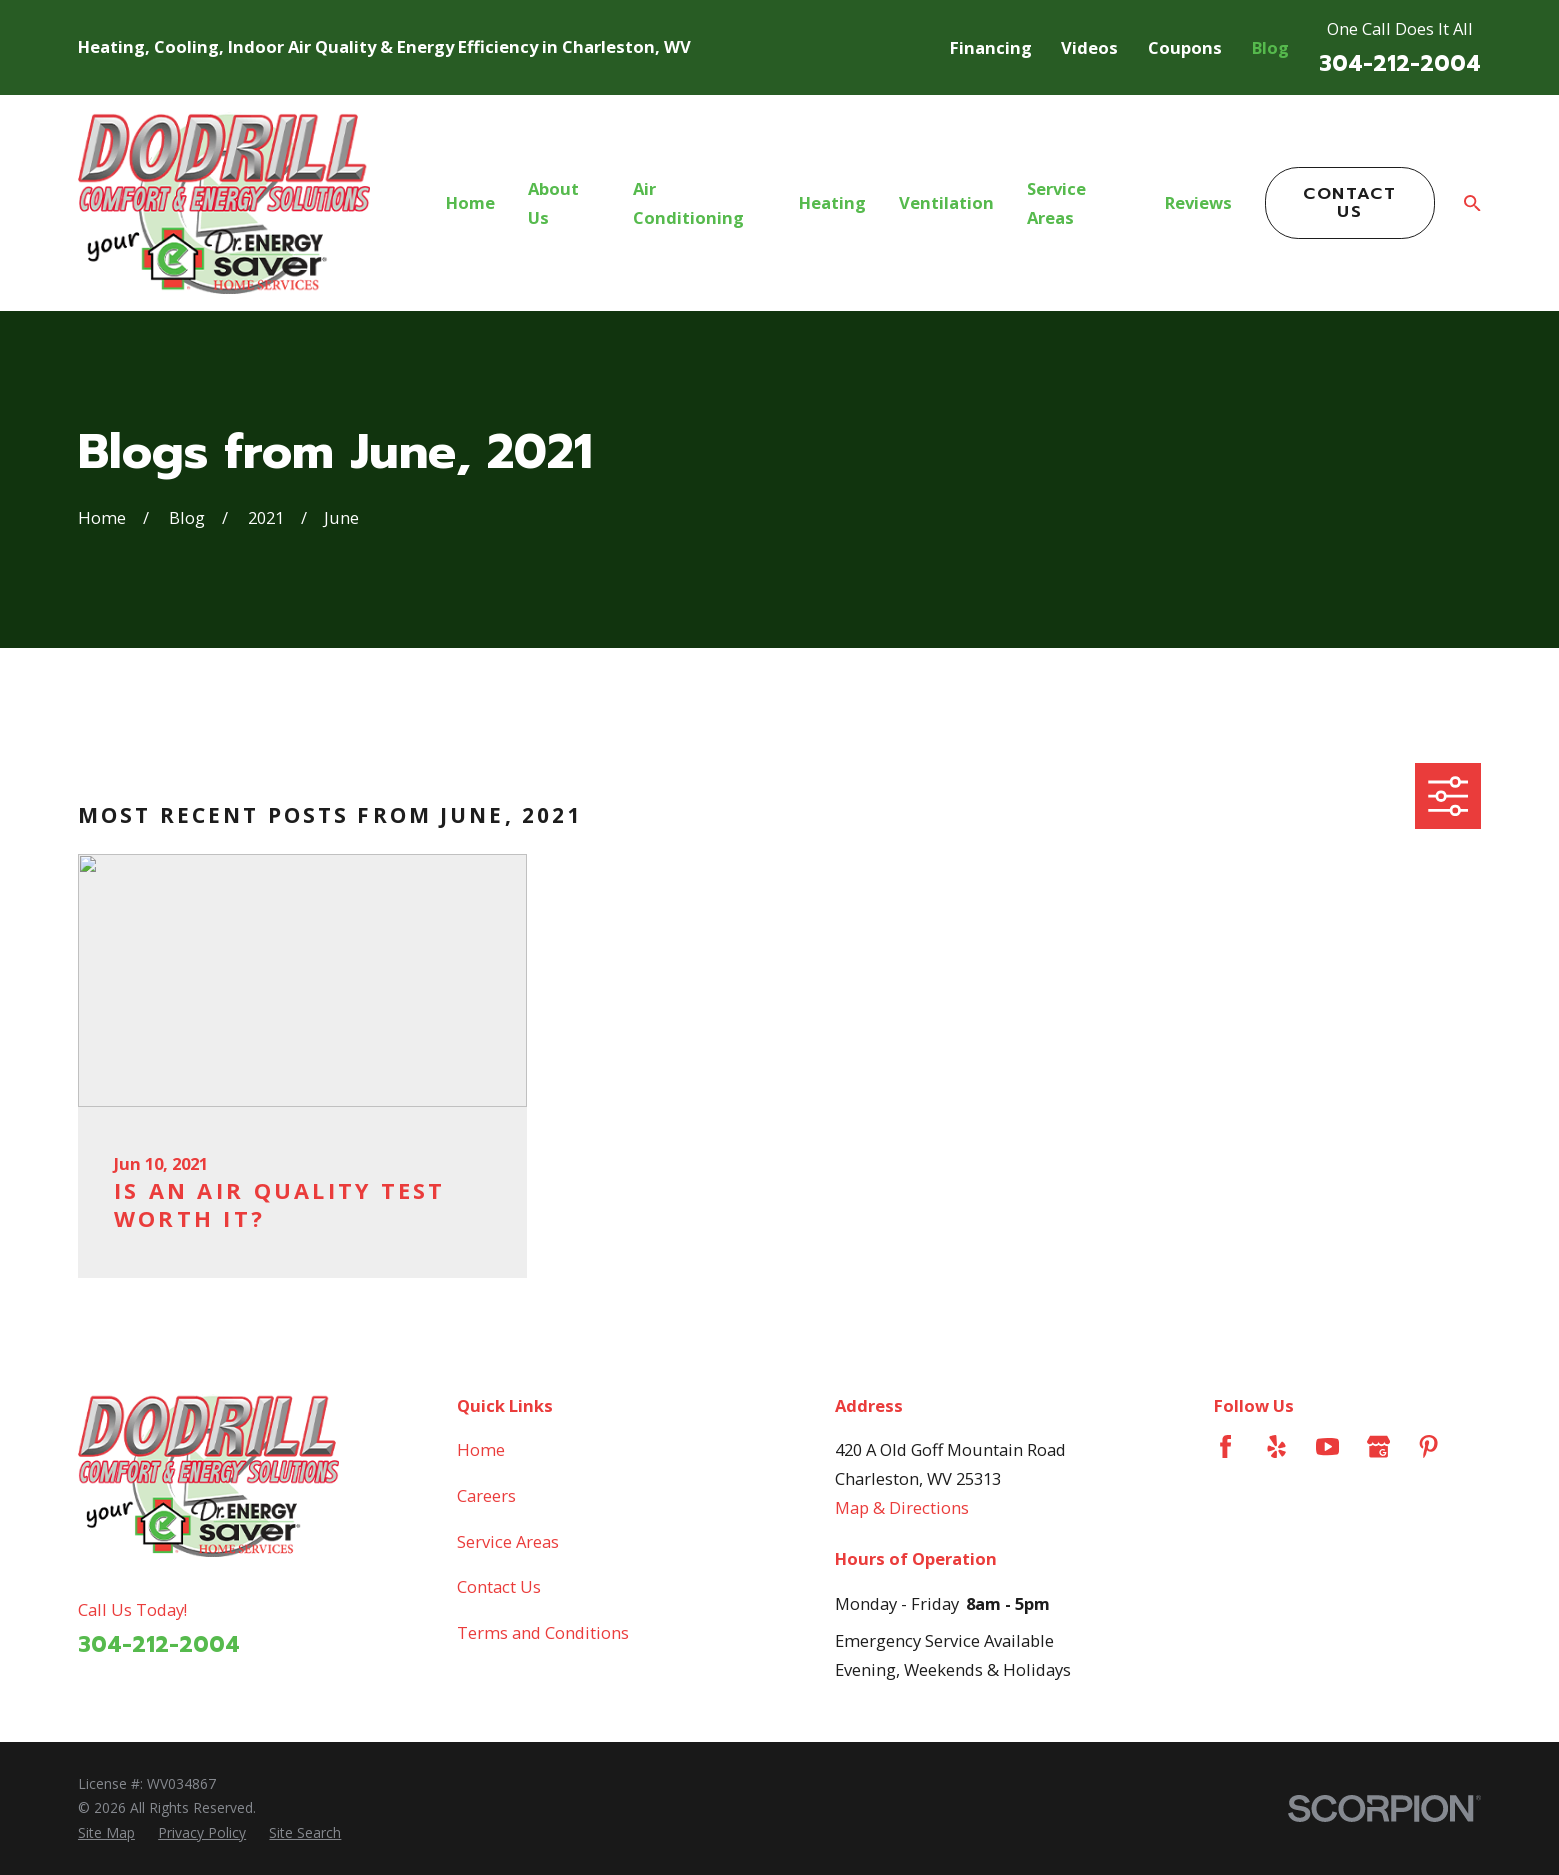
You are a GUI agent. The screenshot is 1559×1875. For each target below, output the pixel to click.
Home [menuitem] (470, 202)
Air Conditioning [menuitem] (688, 203)
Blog (1270, 47)
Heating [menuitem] (832, 202)
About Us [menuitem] (553, 203)
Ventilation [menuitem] (946, 202)
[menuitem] (106, 1833)
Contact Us (1350, 202)
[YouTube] (1327, 1446)
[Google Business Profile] (1378, 1446)
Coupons (1185, 47)
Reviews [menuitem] (1198, 202)
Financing (991, 47)
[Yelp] (1276, 1446)
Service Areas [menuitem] (1056, 203)
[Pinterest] (1428, 1446)
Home (481, 1449)
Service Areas (508, 1541)
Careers (486, 1495)
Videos (1089, 47)
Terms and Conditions (543, 1632)
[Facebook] (1225, 1446)
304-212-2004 (1400, 63)
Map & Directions (902, 1507)
